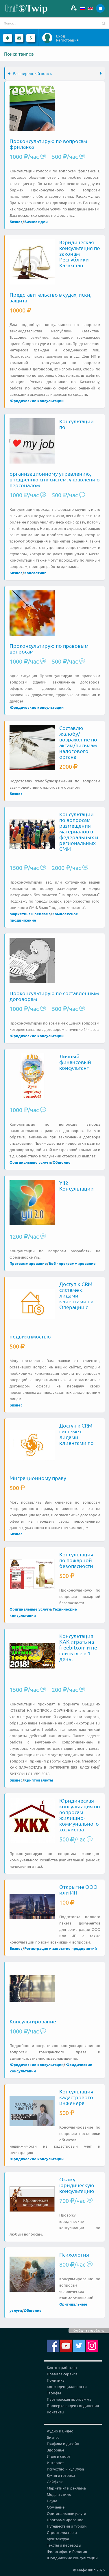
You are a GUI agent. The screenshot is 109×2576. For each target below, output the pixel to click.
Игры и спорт (59, 2456)
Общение (62, 1162)
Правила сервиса (62, 2373)
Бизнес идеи (36, 221)
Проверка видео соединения (73, 2405)
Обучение (55, 2507)
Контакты (55, 2411)
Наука (52, 2500)
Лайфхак (55, 2481)
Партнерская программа (69, 2399)
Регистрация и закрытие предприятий (60, 1948)
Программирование (28, 1263)
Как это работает (62, 2367)
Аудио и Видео (60, 2430)
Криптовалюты (38, 1779)
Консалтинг (35, 572)
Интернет (55, 2462)
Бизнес (16, 221)
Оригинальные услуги (30, 1162)
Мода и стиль (59, 2494)
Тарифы (54, 2392)
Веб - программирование (72, 1263)
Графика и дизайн (63, 2443)
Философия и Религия (67, 2551)
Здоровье (55, 2449)
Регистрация (67, 40)
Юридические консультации (37, 400)
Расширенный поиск (30, 73)
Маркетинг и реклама (30, 913)
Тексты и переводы (64, 2545)
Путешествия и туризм (67, 2526)
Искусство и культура (65, 2468)
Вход (60, 36)
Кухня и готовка (61, 2475)
